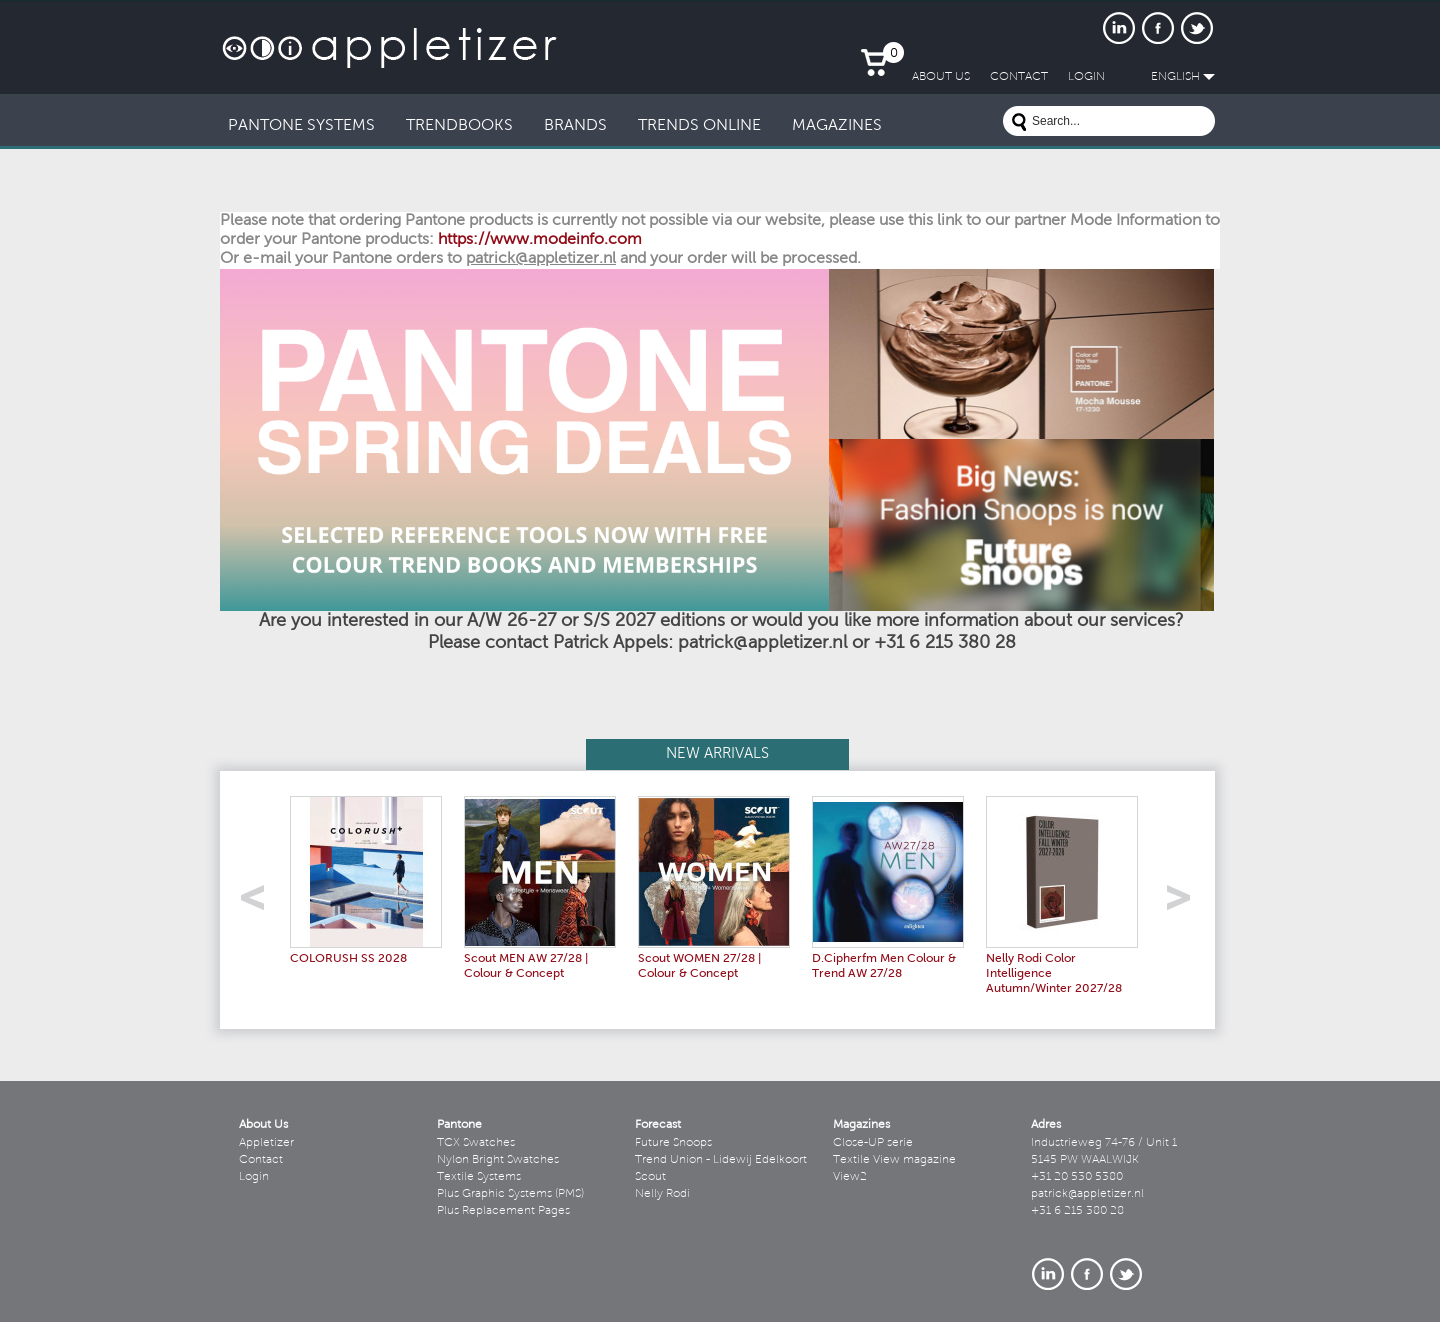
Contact (261, 1160)
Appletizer (266, 1143)
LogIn (1086, 77)
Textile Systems (479, 1177)
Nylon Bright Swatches (498, 1160)
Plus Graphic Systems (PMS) (510, 1194)
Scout (650, 1177)
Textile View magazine (894, 1160)
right (1185, 903)
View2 (850, 1177)
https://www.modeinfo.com (540, 240)
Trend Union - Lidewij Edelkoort (721, 1160)
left (259, 903)
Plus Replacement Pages (503, 1211)
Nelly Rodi (662, 1194)
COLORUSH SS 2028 (348, 959)
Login (254, 1177)
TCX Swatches (476, 1143)
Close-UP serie (873, 1143)
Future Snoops (673, 1143)
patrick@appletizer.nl (1087, 1194)
